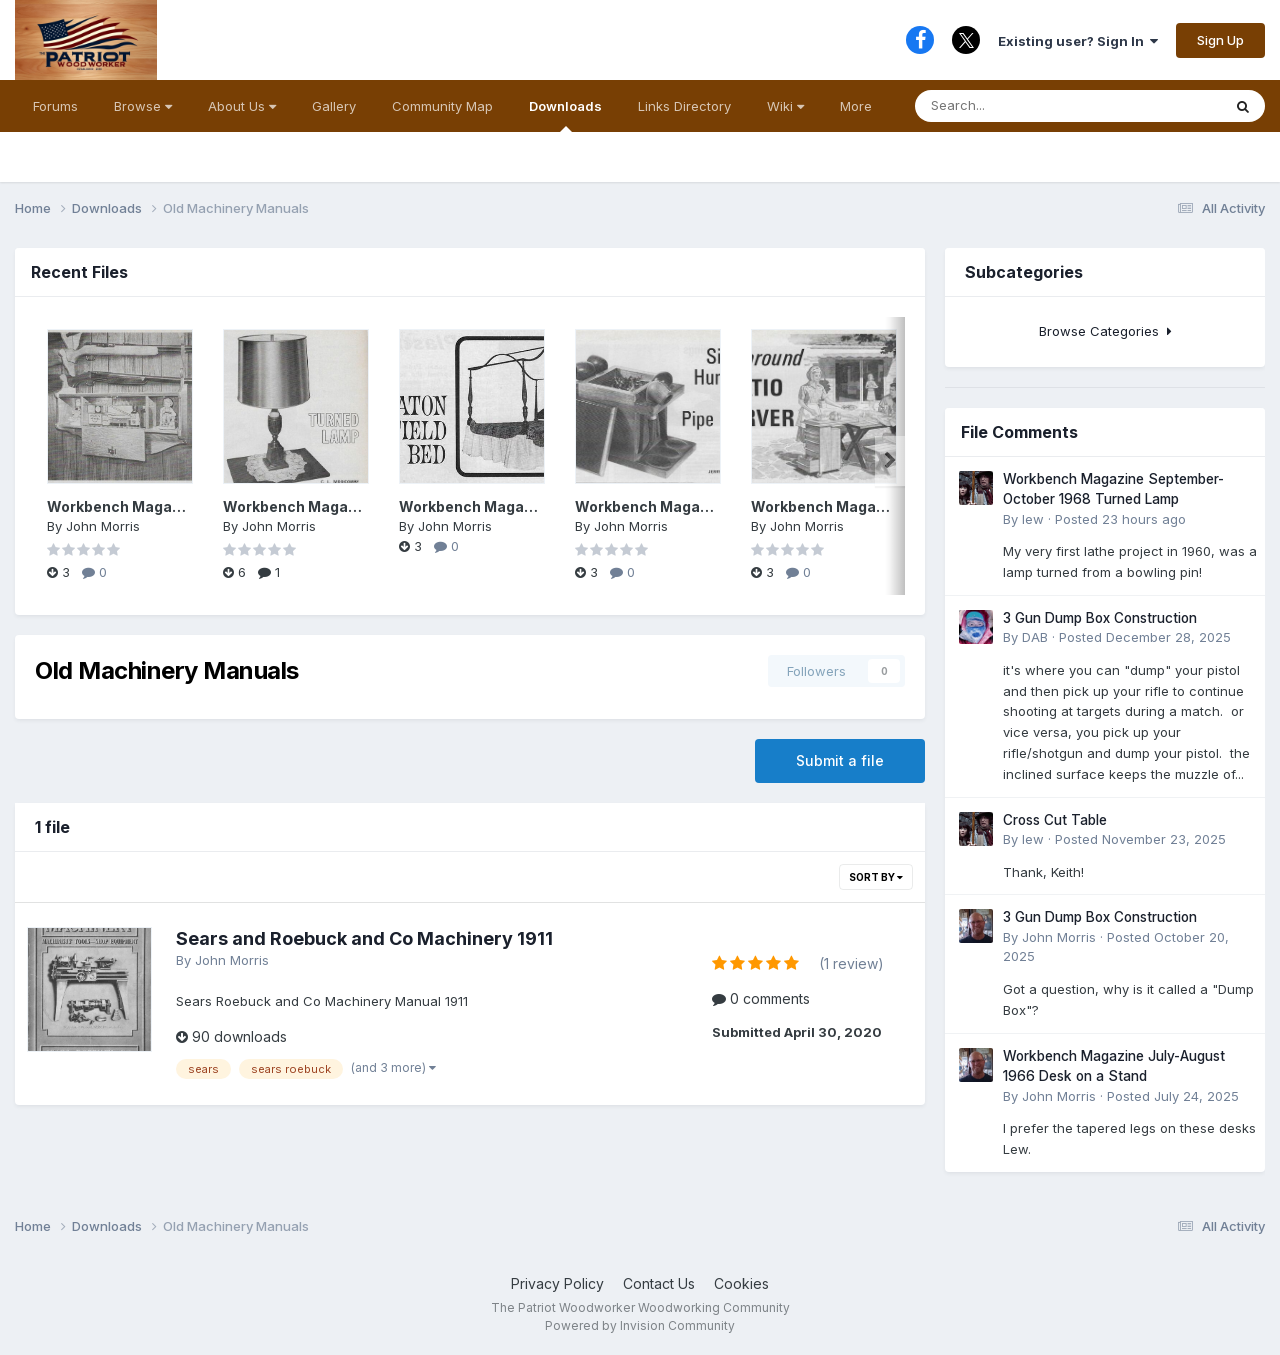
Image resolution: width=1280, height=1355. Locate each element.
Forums (55, 106)
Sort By (876, 877)
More (856, 106)
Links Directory (684, 106)
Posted (1120, 519)
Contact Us (659, 1283)
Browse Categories (1105, 331)
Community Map (442, 106)
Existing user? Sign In (1078, 41)
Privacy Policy (557, 1283)
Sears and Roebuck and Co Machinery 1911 (364, 938)
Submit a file (840, 760)
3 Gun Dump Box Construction (1100, 618)
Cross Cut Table (1055, 820)
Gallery (334, 106)
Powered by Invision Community (640, 1325)
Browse (143, 106)
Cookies (741, 1283)
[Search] (1006, 106)
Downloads (565, 115)
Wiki (785, 106)
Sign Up (1220, 40)
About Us (242, 106)
